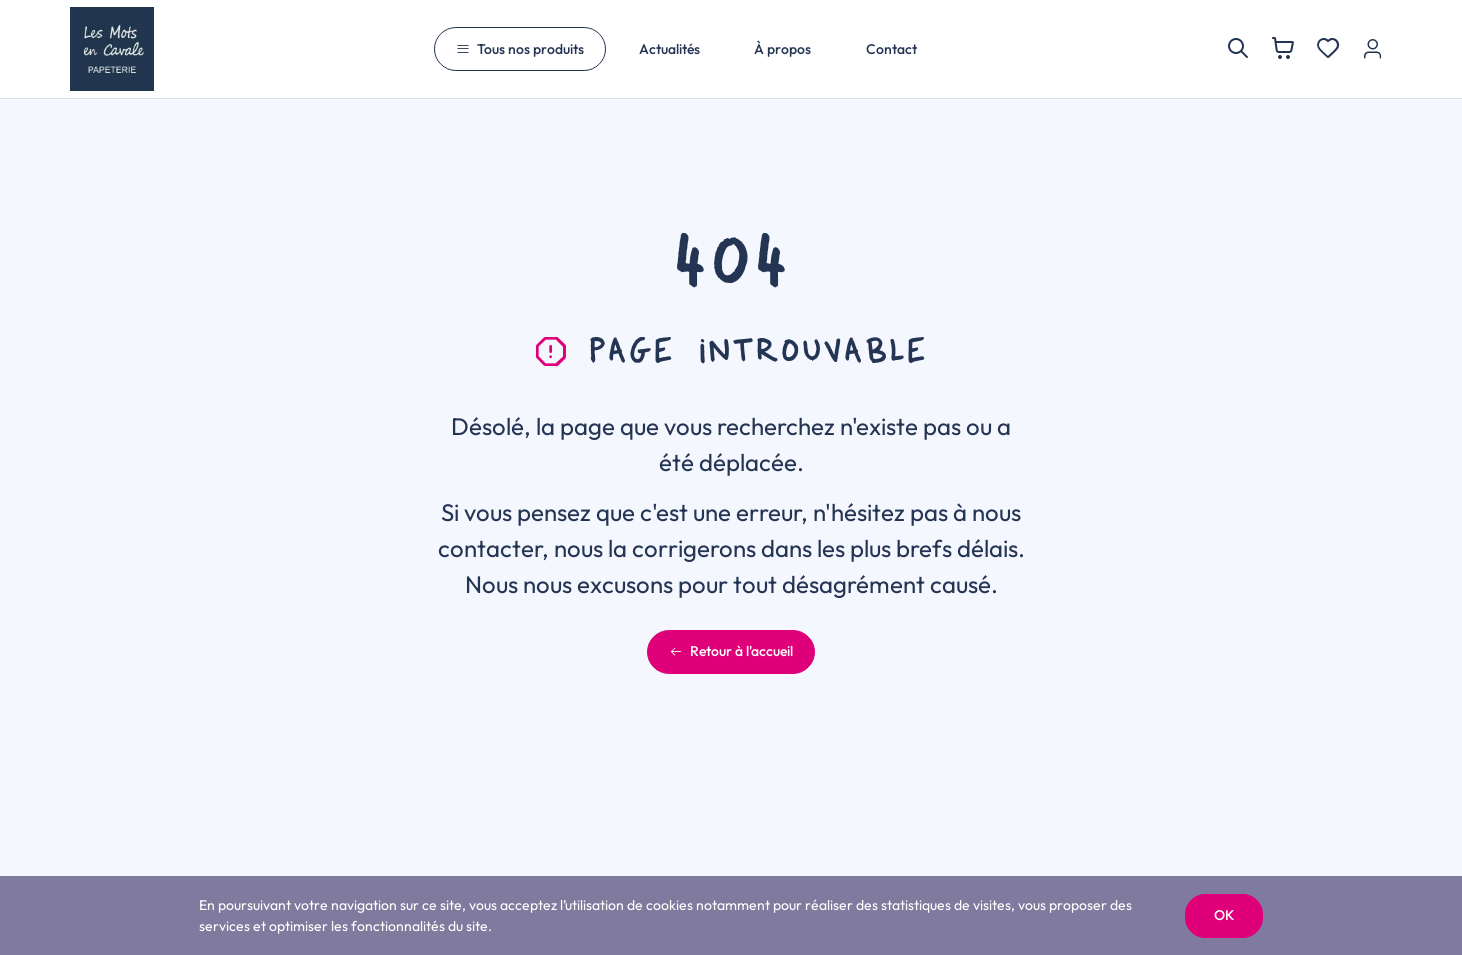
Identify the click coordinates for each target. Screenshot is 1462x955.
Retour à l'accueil (731, 651)
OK (1224, 915)
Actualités (669, 49)
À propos (782, 49)
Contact (891, 49)
